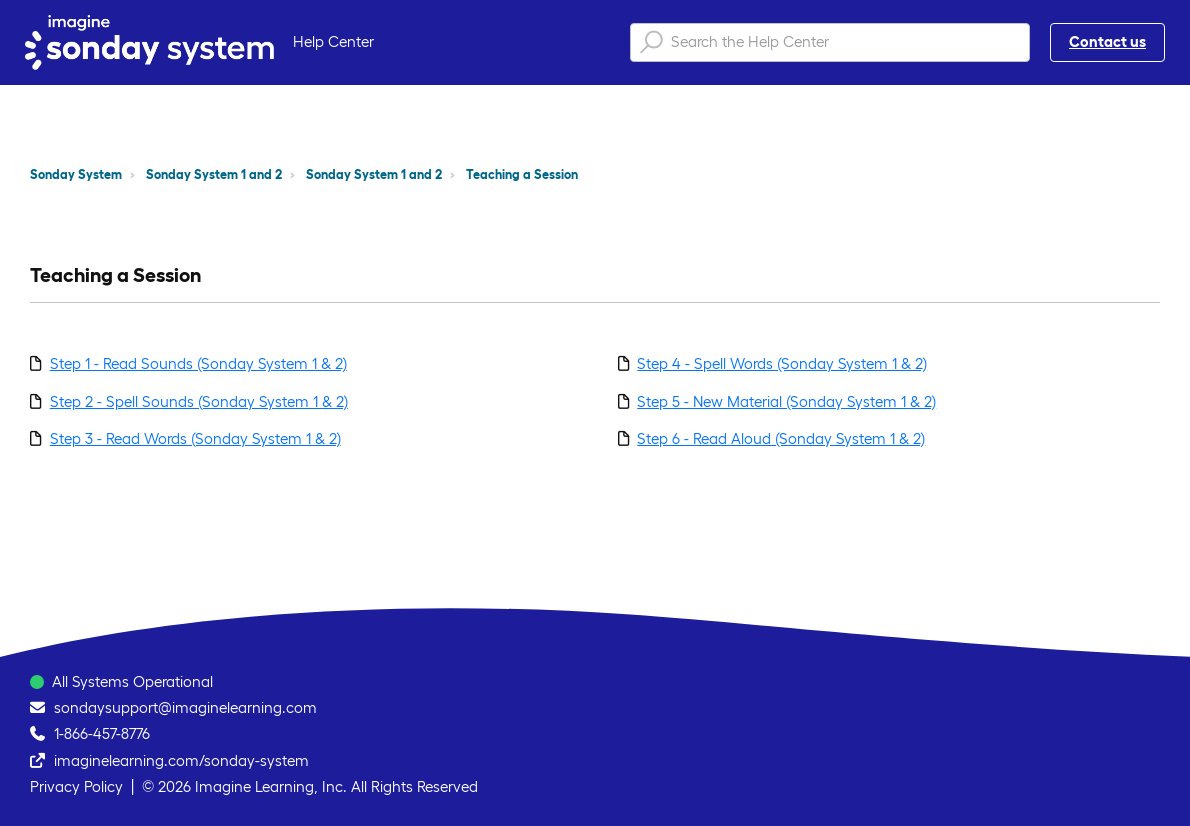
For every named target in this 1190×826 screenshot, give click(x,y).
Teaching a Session (522, 174)
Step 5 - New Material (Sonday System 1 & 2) (786, 401)
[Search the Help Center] (830, 42)
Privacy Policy (76, 786)
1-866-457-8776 (102, 733)
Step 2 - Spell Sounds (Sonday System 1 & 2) (199, 401)
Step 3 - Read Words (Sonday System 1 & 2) (195, 438)
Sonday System (76, 174)
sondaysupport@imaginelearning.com (185, 707)
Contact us (1107, 41)
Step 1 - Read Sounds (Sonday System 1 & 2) (198, 363)
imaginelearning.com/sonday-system (181, 760)
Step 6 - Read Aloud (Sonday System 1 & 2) (781, 438)
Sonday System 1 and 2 (214, 174)
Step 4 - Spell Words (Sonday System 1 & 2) (782, 363)
